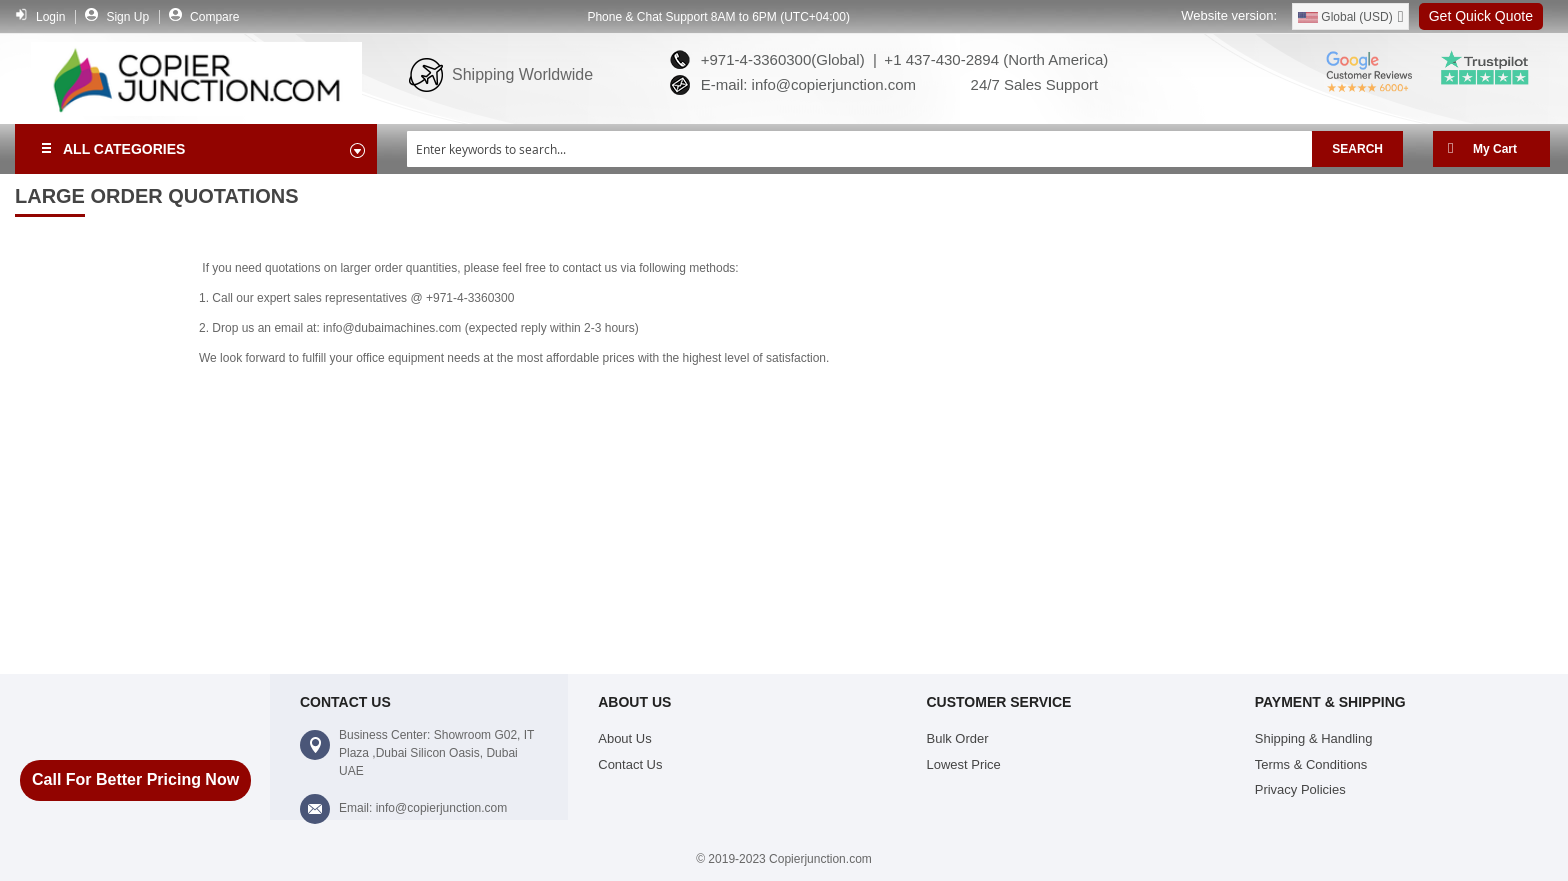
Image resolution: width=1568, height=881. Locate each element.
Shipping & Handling (1314, 738)
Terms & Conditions (1311, 764)
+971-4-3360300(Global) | (784, 59)
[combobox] (859, 149)
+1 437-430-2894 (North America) (994, 59)
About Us (624, 738)
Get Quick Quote (1481, 16)
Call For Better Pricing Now (135, 779)
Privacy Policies (1300, 789)
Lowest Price (964, 764)
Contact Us (630, 764)
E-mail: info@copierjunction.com (804, 84)
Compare (214, 17)
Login (50, 17)
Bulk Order (958, 738)
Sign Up (127, 17)
